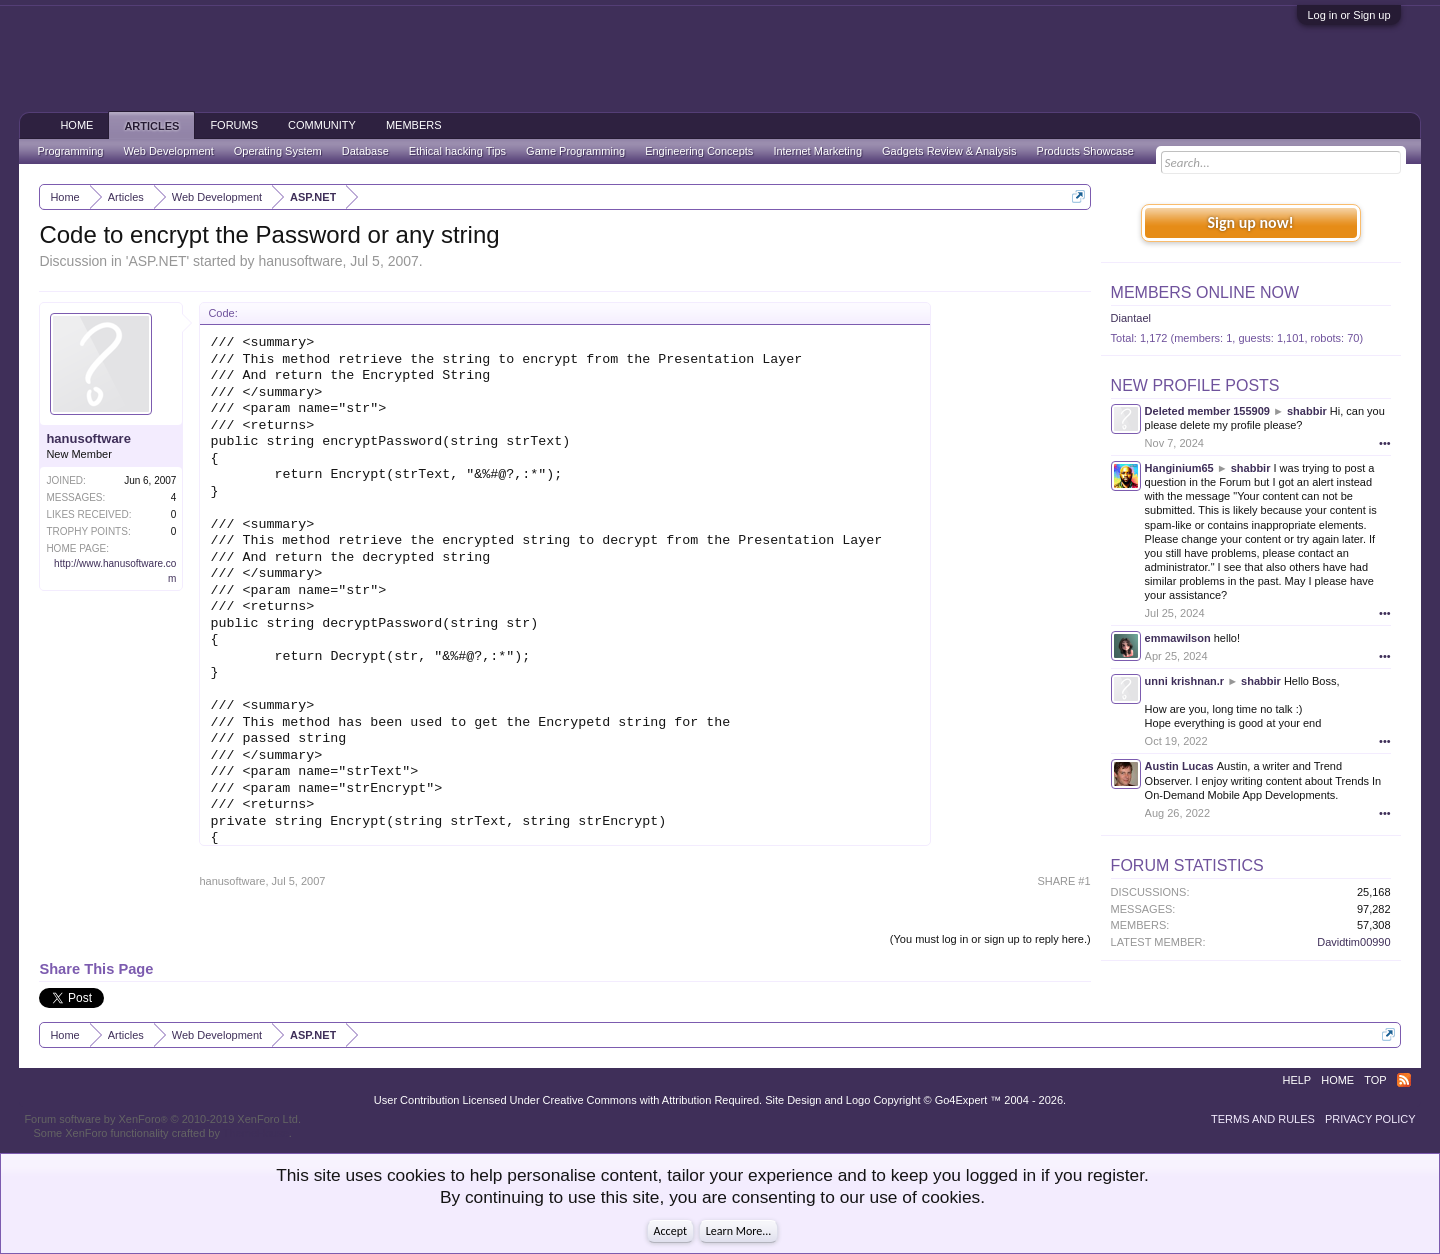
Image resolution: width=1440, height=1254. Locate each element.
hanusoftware (300, 261)
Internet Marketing (817, 151)
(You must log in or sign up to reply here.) (990, 939)
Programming (70, 151)
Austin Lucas (1179, 766)
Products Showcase (1085, 151)
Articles (151, 126)
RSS (1404, 1080)
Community (322, 125)
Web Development (168, 151)
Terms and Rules (1263, 1119)
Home (76, 125)
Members (414, 125)
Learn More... (739, 1231)
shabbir (1307, 411)
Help (1296, 1080)
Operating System (278, 151)
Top (1375, 1080)
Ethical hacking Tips (457, 151)
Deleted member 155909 (1207, 411)
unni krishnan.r (1184, 681)
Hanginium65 (1179, 468)
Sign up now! (1250, 222)
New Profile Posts (1195, 385)
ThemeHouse (256, 1133)
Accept (670, 1231)
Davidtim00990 (1353, 942)
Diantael (1131, 318)
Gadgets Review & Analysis (949, 151)
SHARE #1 (1063, 881)
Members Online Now (1205, 292)
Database (365, 151)
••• (1385, 443)
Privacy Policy (1370, 1119)
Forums (234, 125)
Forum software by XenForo (162, 1119)
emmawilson (1178, 638)
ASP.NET (157, 261)
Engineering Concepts (699, 151)
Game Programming (575, 151)
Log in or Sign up (1348, 15)
